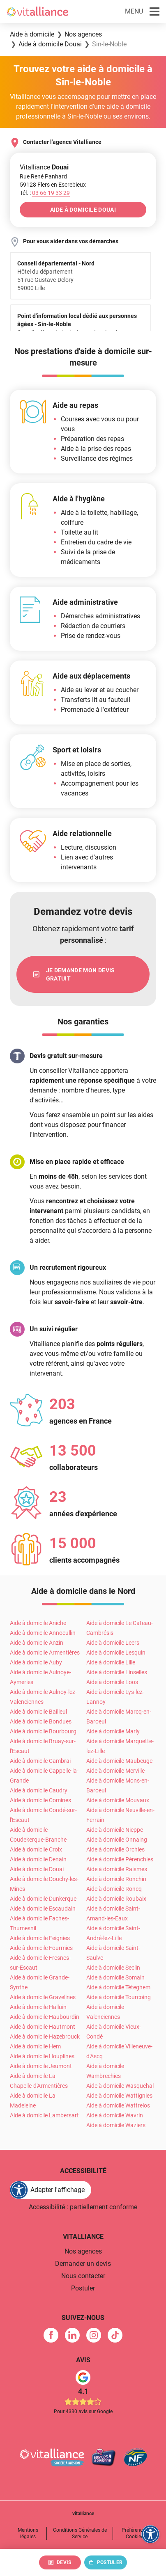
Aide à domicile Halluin (38, 2007)
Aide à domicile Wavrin (114, 2115)
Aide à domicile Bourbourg (43, 1731)
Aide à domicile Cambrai (40, 1761)
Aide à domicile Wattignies (119, 2095)
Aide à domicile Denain (38, 1859)
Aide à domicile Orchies (115, 1849)
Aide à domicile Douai (37, 1869)
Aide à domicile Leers (112, 1642)
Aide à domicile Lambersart (44, 2115)
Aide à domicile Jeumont (41, 2066)
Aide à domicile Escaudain (43, 1908)
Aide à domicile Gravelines (43, 1997)
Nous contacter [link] (83, 2276)
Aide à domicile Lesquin (115, 1652)
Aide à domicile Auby (36, 1662)
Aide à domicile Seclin (113, 1967)
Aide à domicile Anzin (36, 1642)
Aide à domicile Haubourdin (44, 2017)
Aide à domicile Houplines (42, 2056)
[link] (83, 974)
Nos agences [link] (83, 2251)
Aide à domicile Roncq (114, 1889)
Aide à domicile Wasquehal (120, 2085)
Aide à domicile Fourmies (41, 1948)
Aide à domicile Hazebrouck (45, 2036)
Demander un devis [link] (83, 2263)
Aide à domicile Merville (115, 1770)
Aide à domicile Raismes (116, 1869)
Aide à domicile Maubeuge (119, 1761)
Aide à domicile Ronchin (116, 1879)
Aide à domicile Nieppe (114, 1829)
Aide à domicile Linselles (116, 1672)
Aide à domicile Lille (110, 1662)
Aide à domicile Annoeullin (43, 1633)
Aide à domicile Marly (113, 1731)
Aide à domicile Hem (35, 2046)
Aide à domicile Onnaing (116, 1839)
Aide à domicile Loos (112, 1682)
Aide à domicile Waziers (115, 2125)
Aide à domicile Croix (36, 1849)
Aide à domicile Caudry (38, 1790)
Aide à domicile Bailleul (38, 1711)
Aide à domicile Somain (115, 1977)
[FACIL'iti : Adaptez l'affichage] (50, 2190)
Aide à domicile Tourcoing (118, 1997)
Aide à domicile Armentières (45, 1652)
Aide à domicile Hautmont (42, 2026)
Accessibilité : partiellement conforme (83, 2207)
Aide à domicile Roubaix (116, 1898)
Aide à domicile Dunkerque (43, 1898)
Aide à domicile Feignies (40, 1938)
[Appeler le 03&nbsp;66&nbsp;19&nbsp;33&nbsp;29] (51, 193)
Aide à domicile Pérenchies (119, 1859)
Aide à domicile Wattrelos (118, 2105)
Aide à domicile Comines (40, 1800)
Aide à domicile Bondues (40, 1721)
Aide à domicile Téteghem (118, 1987)
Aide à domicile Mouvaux (117, 1800)
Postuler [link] (83, 2288)
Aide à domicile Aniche (38, 1623)
